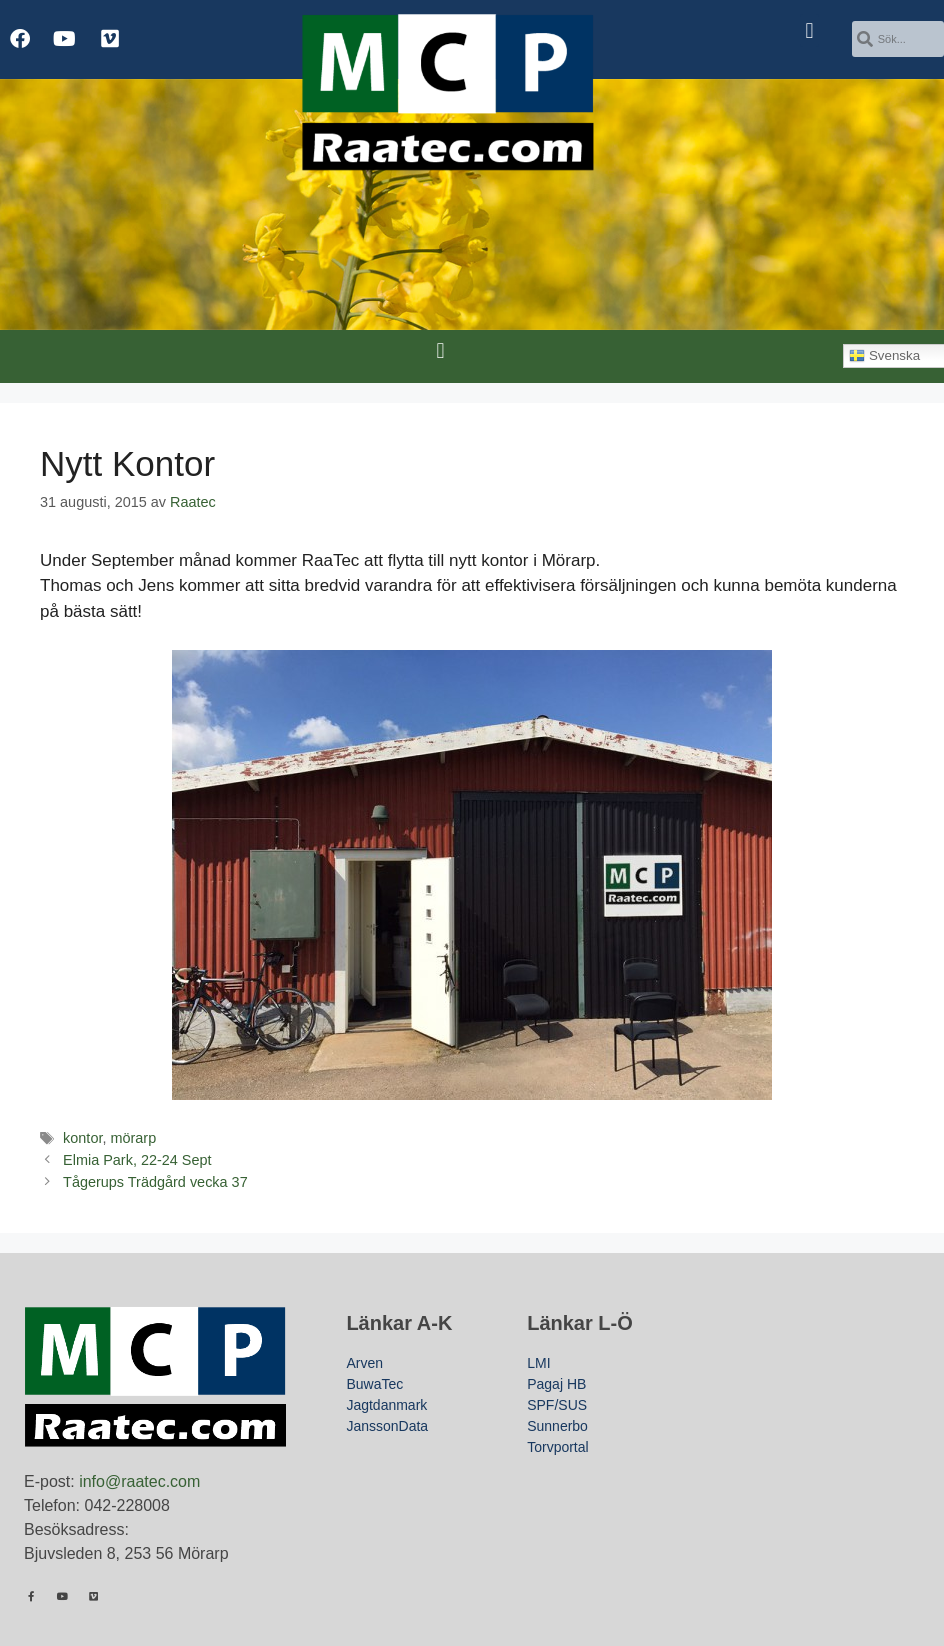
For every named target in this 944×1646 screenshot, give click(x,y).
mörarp (133, 1138)
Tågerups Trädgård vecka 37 (155, 1182)
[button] (809, 30)
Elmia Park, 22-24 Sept (137, 1160)
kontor (82, 1138)
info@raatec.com (139, 1481)
